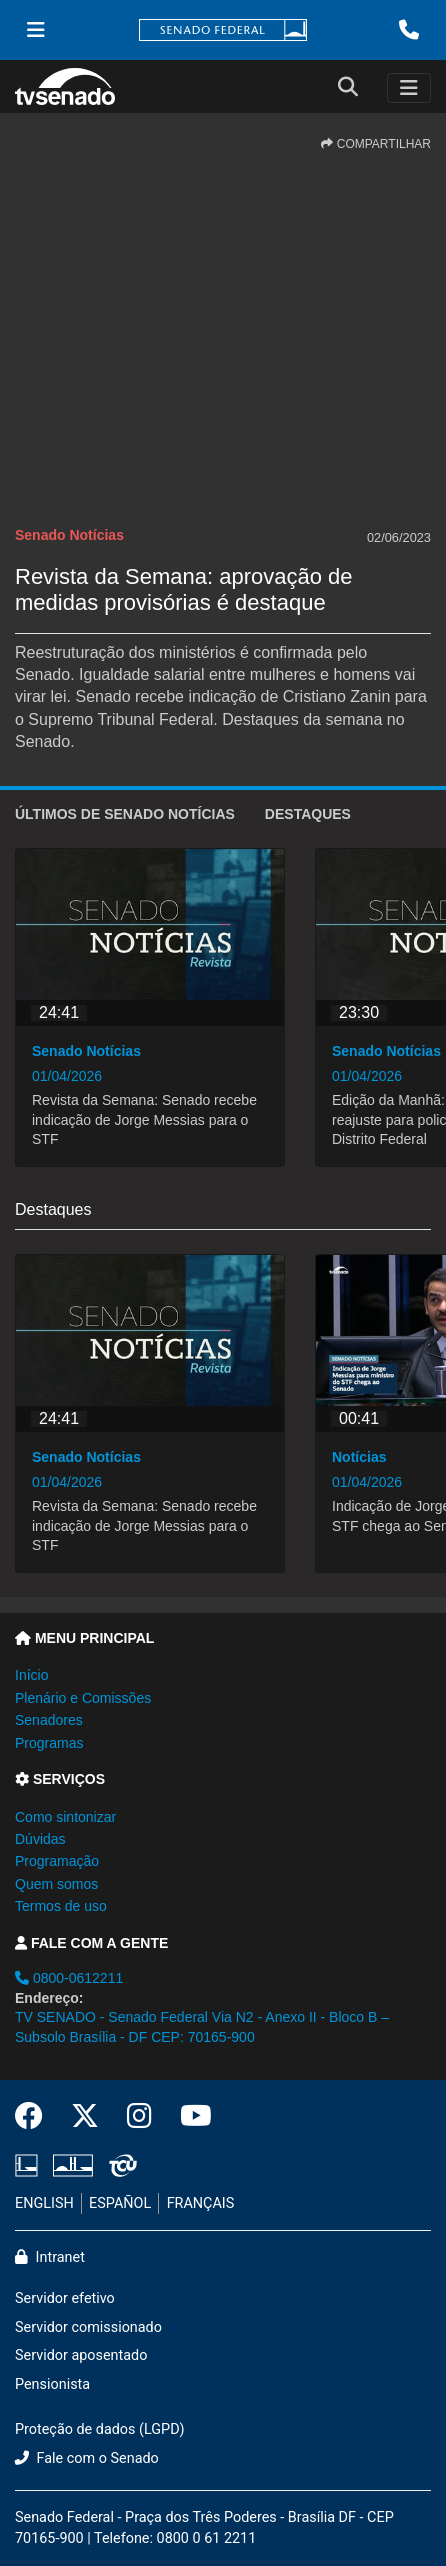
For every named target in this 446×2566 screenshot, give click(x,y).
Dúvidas (40, 1839)
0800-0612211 (69, 1978)
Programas (49, 1743)
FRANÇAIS (201, 2203)
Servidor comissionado (88, 2327)
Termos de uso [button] (61, 1906)
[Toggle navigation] (409, 88)
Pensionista (52, 2384)
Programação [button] (57, 1861)
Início (31, 1675)
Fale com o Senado (87, 2458)
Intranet (50, 2257)
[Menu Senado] (36, 30)
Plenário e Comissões (83, 1698)
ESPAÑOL (120, 2203)
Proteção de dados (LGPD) (100, 2429)
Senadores (49, 1720)
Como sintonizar (65, 1817)
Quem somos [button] (56, 1884)
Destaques (308, 814)
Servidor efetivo (65, 2298)
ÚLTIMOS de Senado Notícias (125, 814)
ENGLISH (44, 2203)
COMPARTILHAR (376, 144)
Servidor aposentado (81, 2355)
